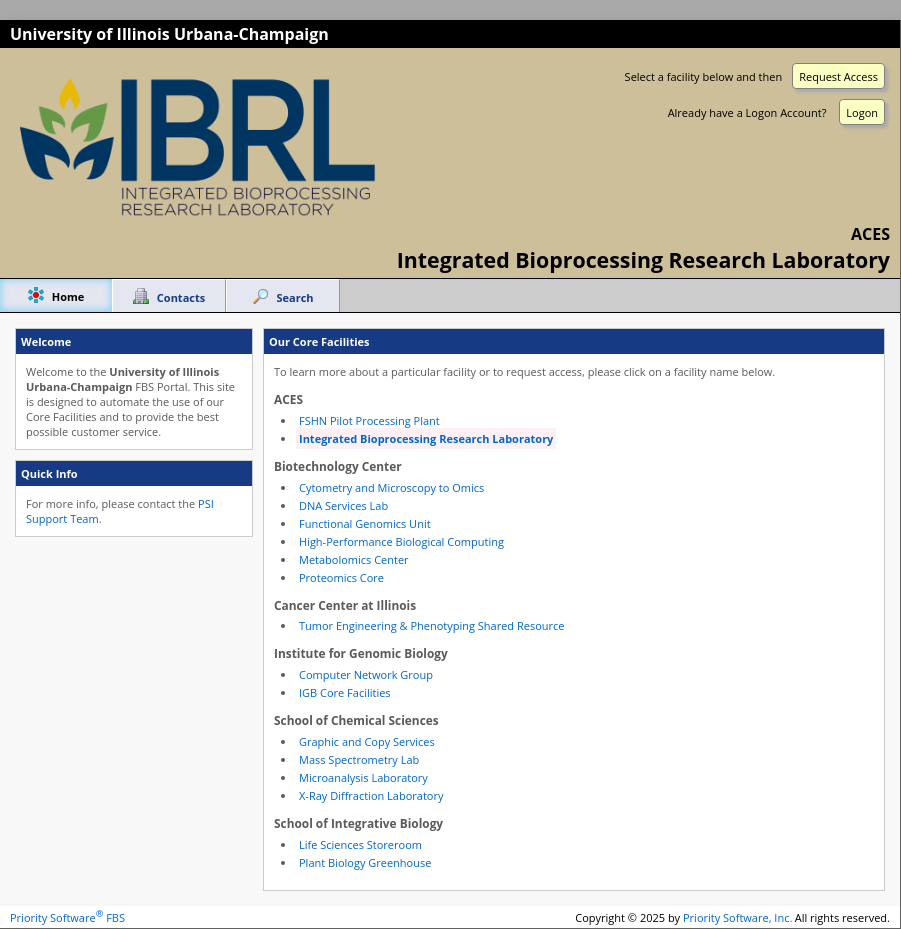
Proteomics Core (341, 577)
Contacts (181, 297)
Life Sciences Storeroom (360, 844)
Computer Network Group (366, 674)
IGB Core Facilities (345, 692)
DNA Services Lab (343, 505)
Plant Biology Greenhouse (365, 862)
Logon (862, 112)
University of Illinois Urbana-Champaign (169, 34)
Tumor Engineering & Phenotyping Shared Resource (431, 625)
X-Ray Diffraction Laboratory (371, 795)
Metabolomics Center (354, 559)
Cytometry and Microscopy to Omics (391, 487)
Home (68, 296)
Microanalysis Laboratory (363, 777)
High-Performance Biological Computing (401, 541)
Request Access (838, 76)
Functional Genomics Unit (365, 523)
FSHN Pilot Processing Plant (369, 420)
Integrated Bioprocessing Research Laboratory (426, 438)
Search (294, 297)
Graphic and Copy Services (367, 741)
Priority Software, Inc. (737, 917)
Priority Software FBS (67, 917)
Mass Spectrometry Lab (359, 759)
